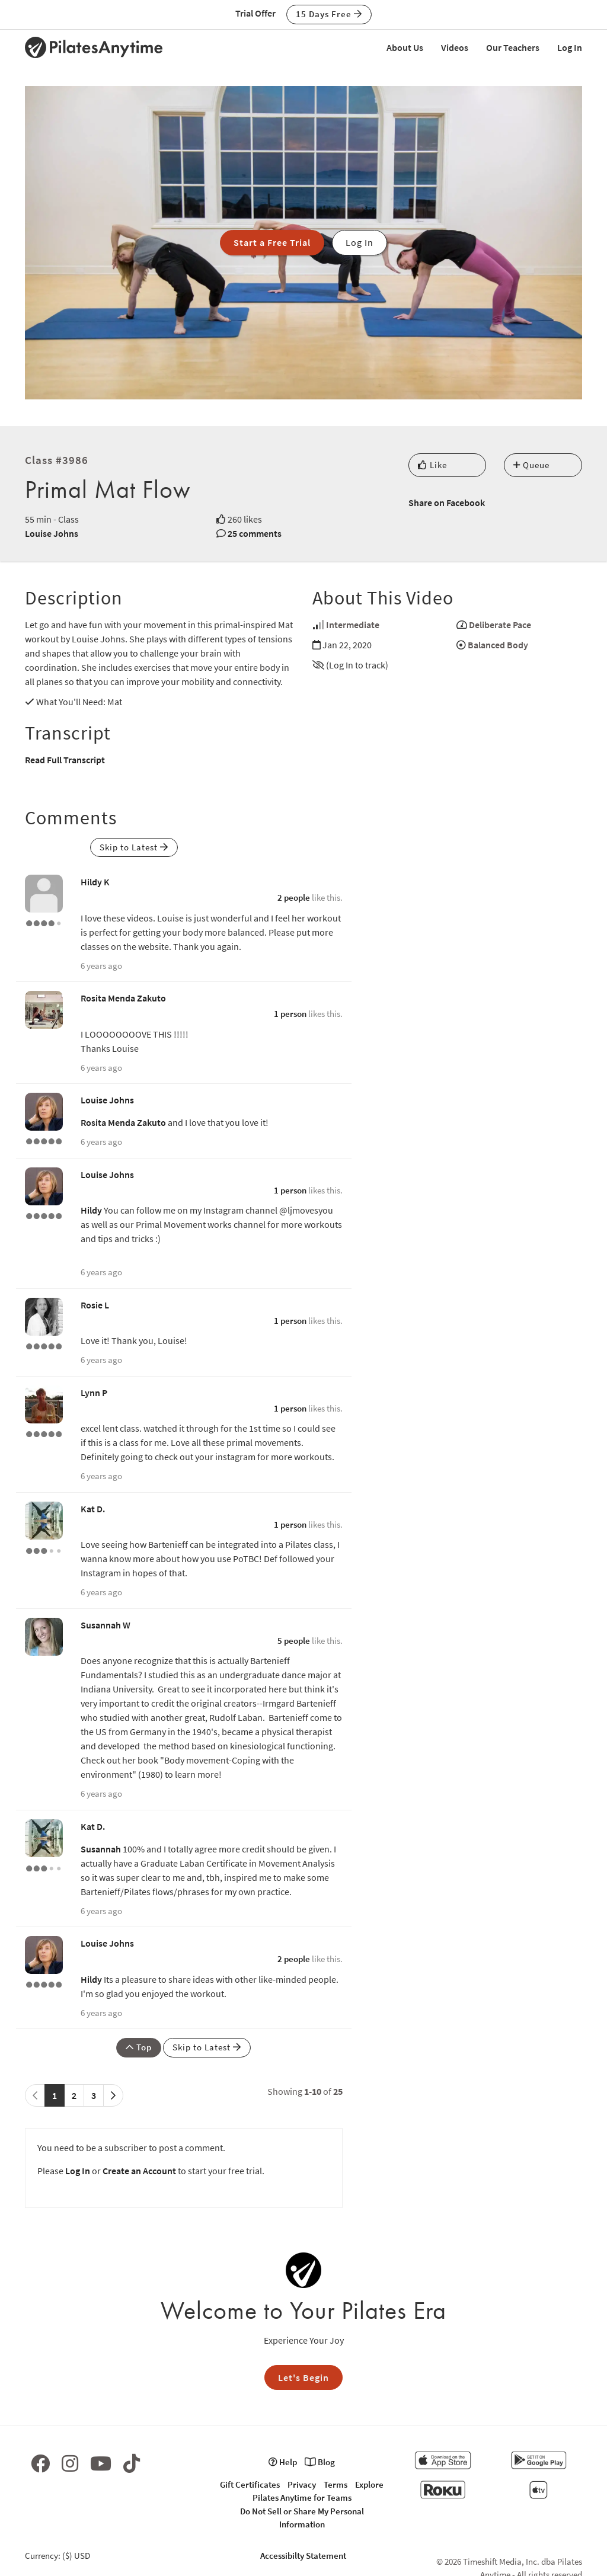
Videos (454, 47)
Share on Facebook (446, 502)
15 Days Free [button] (329, 14)
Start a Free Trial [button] (272, 242)
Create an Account (139, 2171)
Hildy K (95, 882)
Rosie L (95, 1305)
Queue (531, 465)
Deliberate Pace (500, 625)
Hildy (91, 1210)
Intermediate (352, 625)
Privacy (301, 2484)
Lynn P (94, 1393)
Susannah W (105, 1625)
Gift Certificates (250, 2484)
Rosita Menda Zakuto (123, 998)
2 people (293, 897)
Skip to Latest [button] (134, 847)
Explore (369, 2484)
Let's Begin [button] (303, 2377)
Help (283, 2462)
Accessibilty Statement (303, 2555)
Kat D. (93, 1509)
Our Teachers (512, 47)
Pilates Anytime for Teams (302, 2497)
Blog (320, 2462)
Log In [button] (359, 242)
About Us (404, 47)
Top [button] (139, 2047)
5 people (293, 1640)
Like (432, 465)
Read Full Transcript (65, 760)
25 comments (255, 533)
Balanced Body (498, 645)
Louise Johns (51, 533)
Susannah (101, 1849)
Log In (569, 47)
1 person (290, 1013)
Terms (335, 2484)
